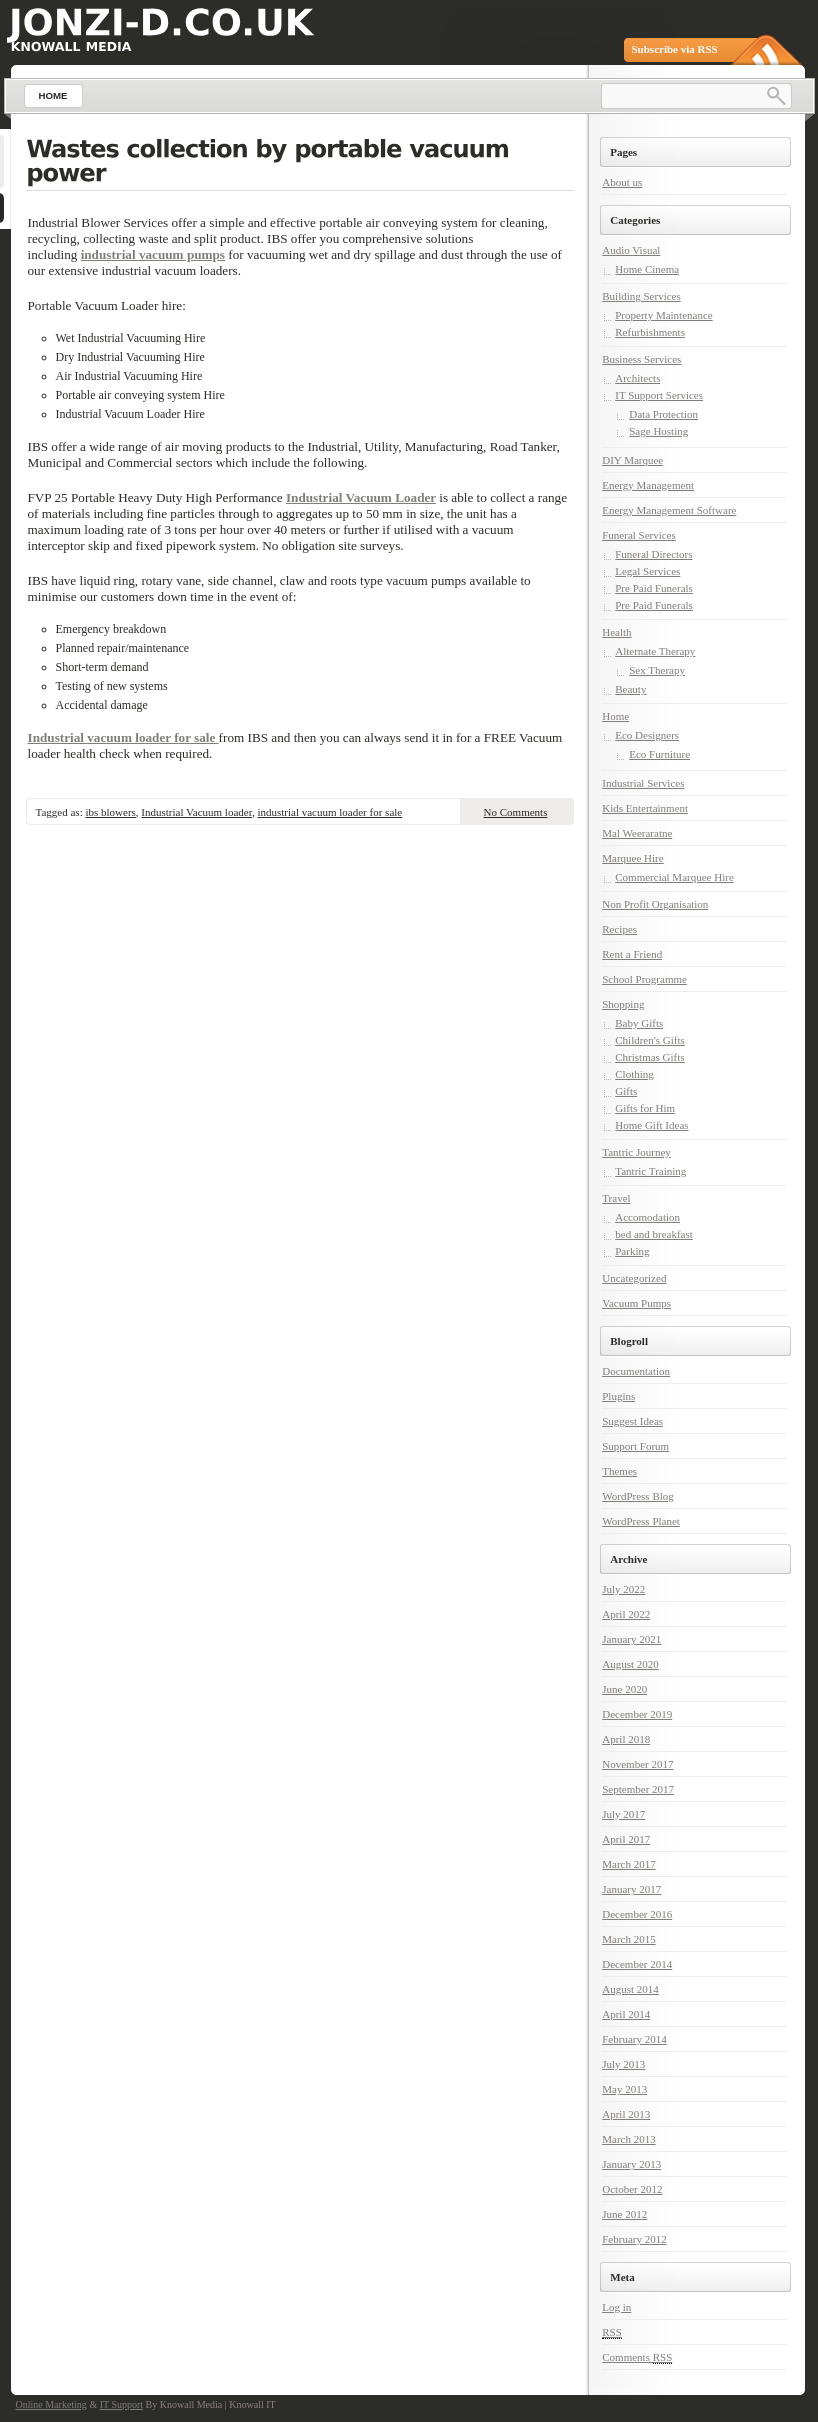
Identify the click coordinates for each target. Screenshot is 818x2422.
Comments (637, 2357)
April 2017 (626, 1839)
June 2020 (624, 1689)
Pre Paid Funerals (654, 588)
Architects (637, 378)
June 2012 (624, 2214)
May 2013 (624, 2089)
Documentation (636, 1371)
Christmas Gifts (649, 1057)
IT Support (121, 2404)
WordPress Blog (638, 1496)
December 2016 (637, 1914)
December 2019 (637, 1714)
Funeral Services (639, 535)
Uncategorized (634, 1278)
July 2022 (623, 1589)
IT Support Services (659, 395)
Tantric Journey (636, 1152)
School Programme (644, 979)
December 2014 (637, 1964)
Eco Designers (647, 735)
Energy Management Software (669, 510)
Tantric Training (650, 1171)
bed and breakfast (654, 1234)
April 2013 (626, 2114)
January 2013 (631, 2164)
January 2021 (631, 1639)
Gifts (626, 1091)
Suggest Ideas (632, 1421)
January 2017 (631, 1889)
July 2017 (623, 1814)
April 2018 (626, 1739)
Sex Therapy (657, 670)
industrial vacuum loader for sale (329, 812)
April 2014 (626, 2014)
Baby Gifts (639, 1023)
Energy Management (648, 485)
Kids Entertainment (645, 808)
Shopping (623, 1004)
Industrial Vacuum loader (196, 812)
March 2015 (628, 1939)
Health (616, 632)
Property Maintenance (663, 315)
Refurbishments (650, 332)
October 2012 (632, 2189)
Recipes (619, 929)
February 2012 (634, 2239)
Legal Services (647, 571)
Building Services (641, 296)
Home (615, 716)
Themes (619, 1471)
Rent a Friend (632, 954)
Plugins (618, 1396)
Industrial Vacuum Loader (361, 497)
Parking (632, 1251)
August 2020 (630, 1664)
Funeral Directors (653, 554)
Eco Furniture (659, 754)
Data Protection (663, 414)
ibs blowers (110, 812)
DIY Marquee (632, 460)
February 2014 (634, 2039)
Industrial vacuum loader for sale (123, 737)
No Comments (516, 812)
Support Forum (635, 1446)
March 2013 (628, 2139)
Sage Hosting (658, 431)
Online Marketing (51, 2404)
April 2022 (626, 1614)
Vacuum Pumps (636, 1303)
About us (622, 182)
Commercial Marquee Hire (674, 877)
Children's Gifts (650, 1040)
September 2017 (638, 1789)
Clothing (634, 1074)
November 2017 (637, 1764)
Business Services (641, 359)
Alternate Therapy (655, 651)
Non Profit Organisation (655, 904)
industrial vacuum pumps (153, 254)
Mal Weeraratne (637, 833)
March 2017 (628, 1864)
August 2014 (630, 1989)
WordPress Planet (641, 1521)
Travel (616, 1198)
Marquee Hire (632, 858)
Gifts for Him (645, 1108)
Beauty (630, 689)
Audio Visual (631, 250)
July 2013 (623, 2064)
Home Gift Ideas (651, 1125)
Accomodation (647, 1217)
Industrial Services (643, 783)
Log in (616, 2307)
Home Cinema (647, 269)
